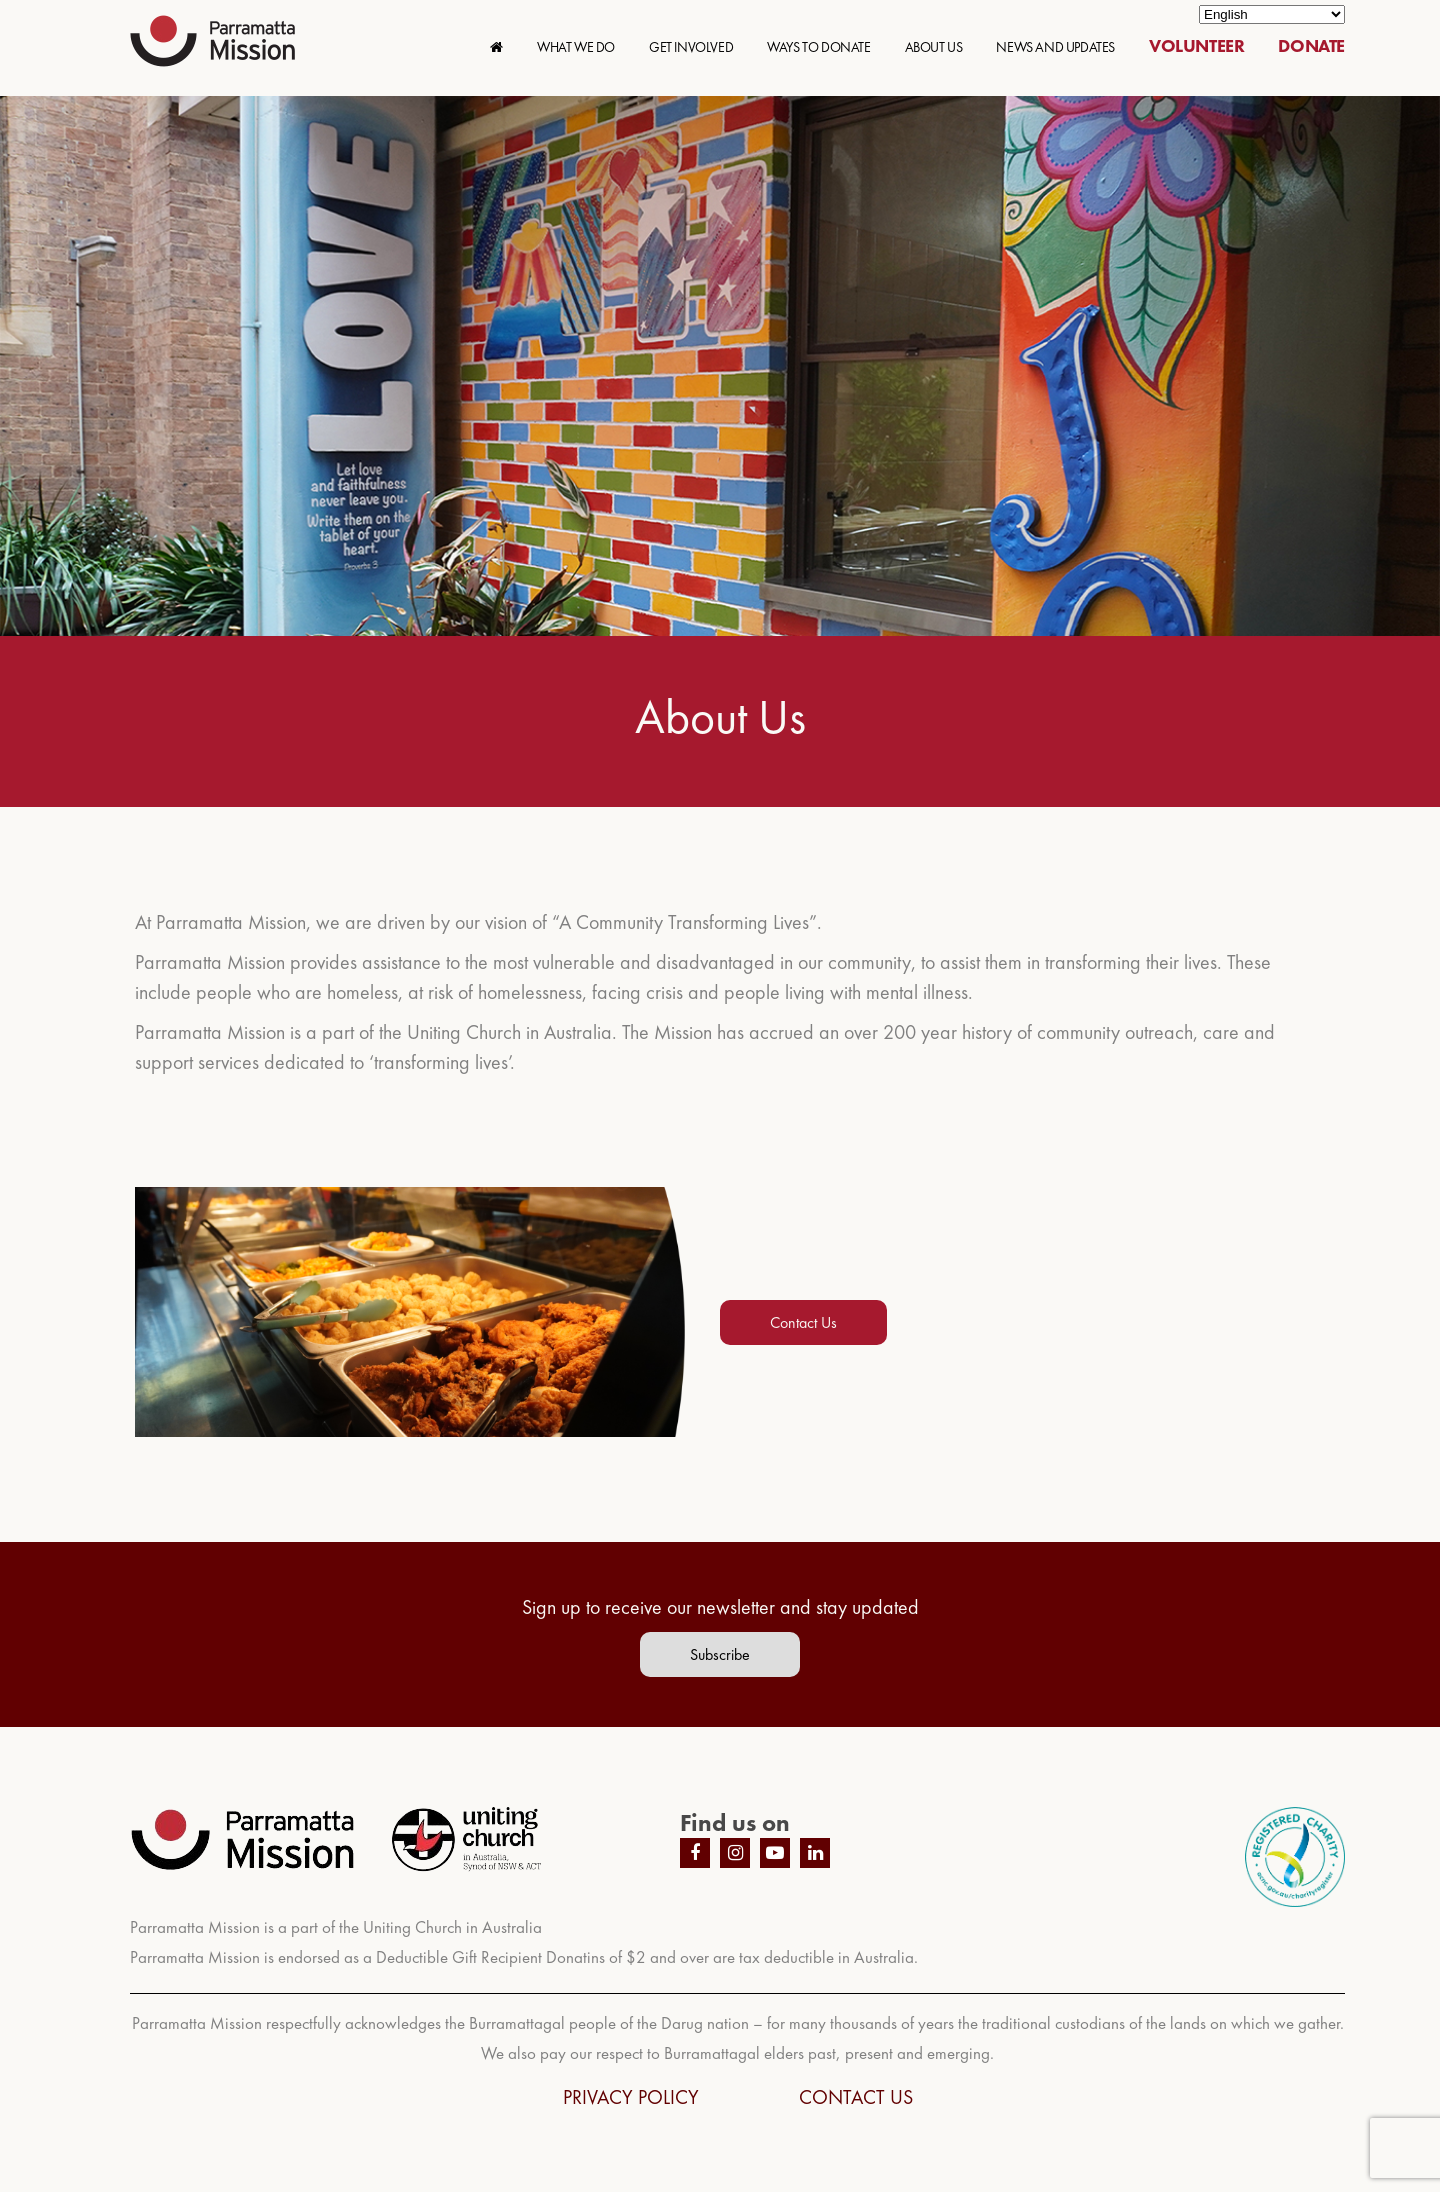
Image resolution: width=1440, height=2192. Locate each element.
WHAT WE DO (576, 47)
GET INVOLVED (691, 47)
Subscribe (720, 1654)
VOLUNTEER (1196, 45)
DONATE (1311, 45)
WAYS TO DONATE (818, 47)
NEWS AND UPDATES (1055, 47)
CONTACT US (856, 2097)
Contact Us (803, 1322)
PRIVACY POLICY (631, 2097)
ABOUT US (934, 47)
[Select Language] (1272, 14)
